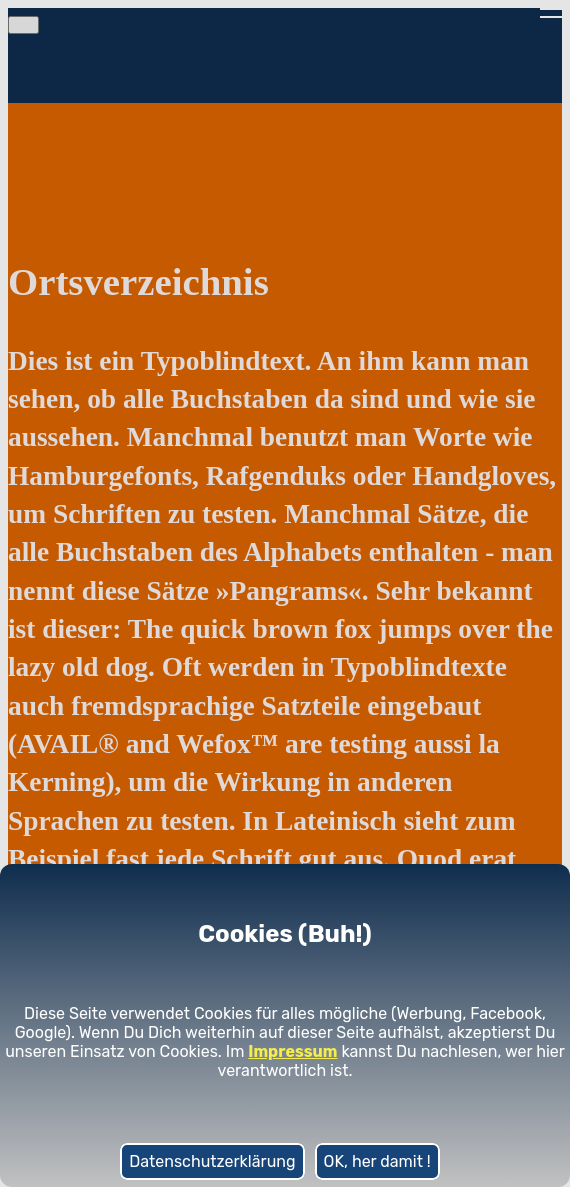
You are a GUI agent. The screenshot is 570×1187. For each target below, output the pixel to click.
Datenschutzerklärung (212, 1161)
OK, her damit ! (377, 1161)
